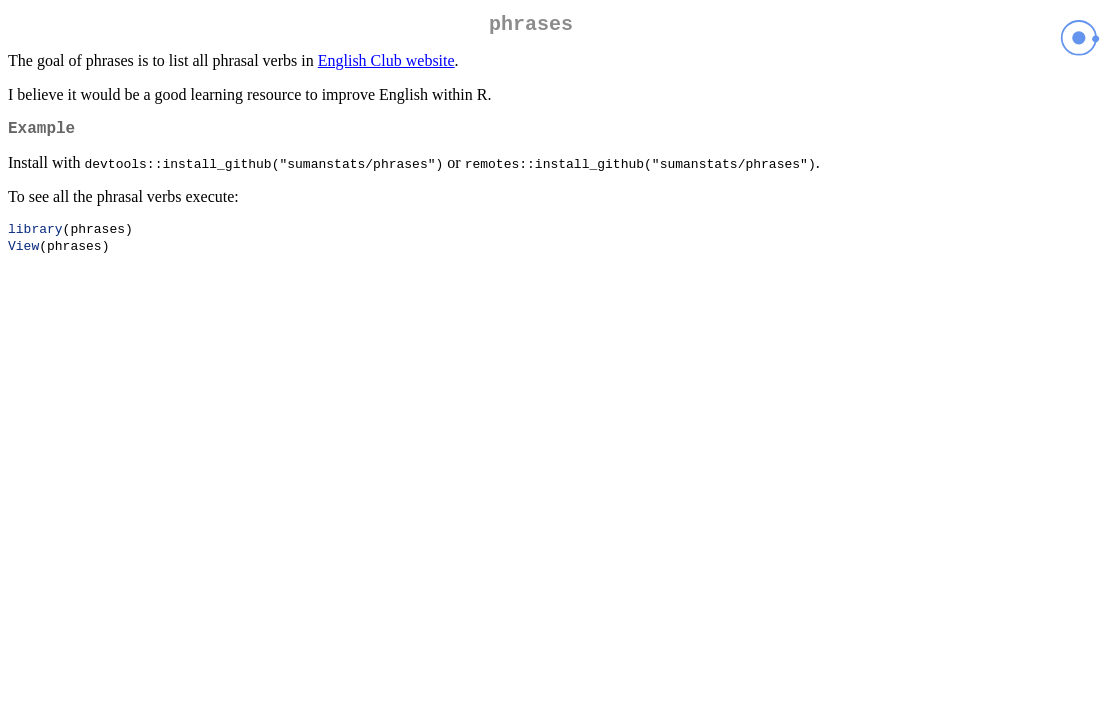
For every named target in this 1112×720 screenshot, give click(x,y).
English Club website (386, 64)
